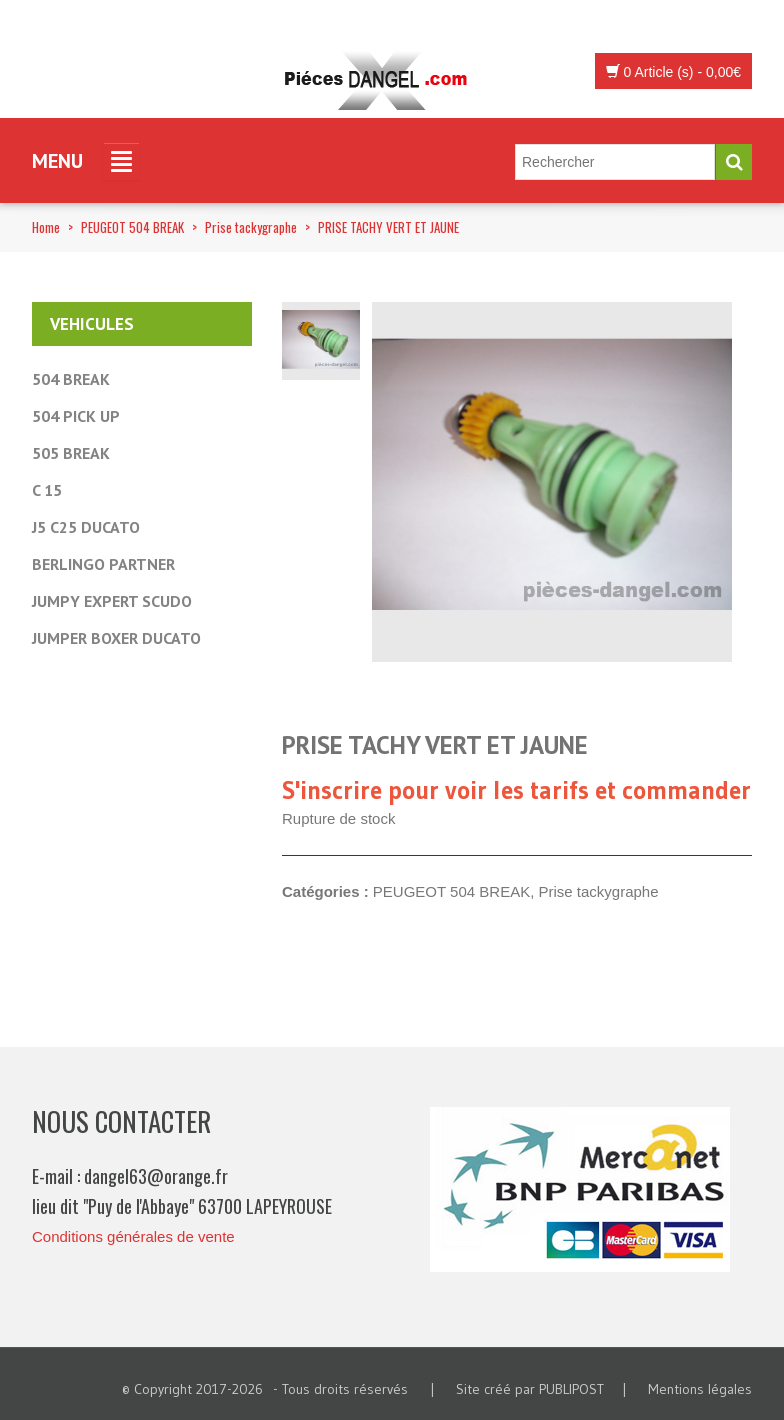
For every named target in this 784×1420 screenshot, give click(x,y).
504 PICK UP (76, 416)
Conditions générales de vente (133, 1236)
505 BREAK (71, 453)
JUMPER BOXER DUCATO (116, 638)
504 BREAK (71, 379)
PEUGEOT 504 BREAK (132, 227)
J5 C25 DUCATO (86, 527)
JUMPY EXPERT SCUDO (112, 601)
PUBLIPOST (571, 1389)
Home (46, 227)
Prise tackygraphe (251, 227)
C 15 (47, 490)
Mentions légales (700, 1389)
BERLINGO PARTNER (103, 564)
